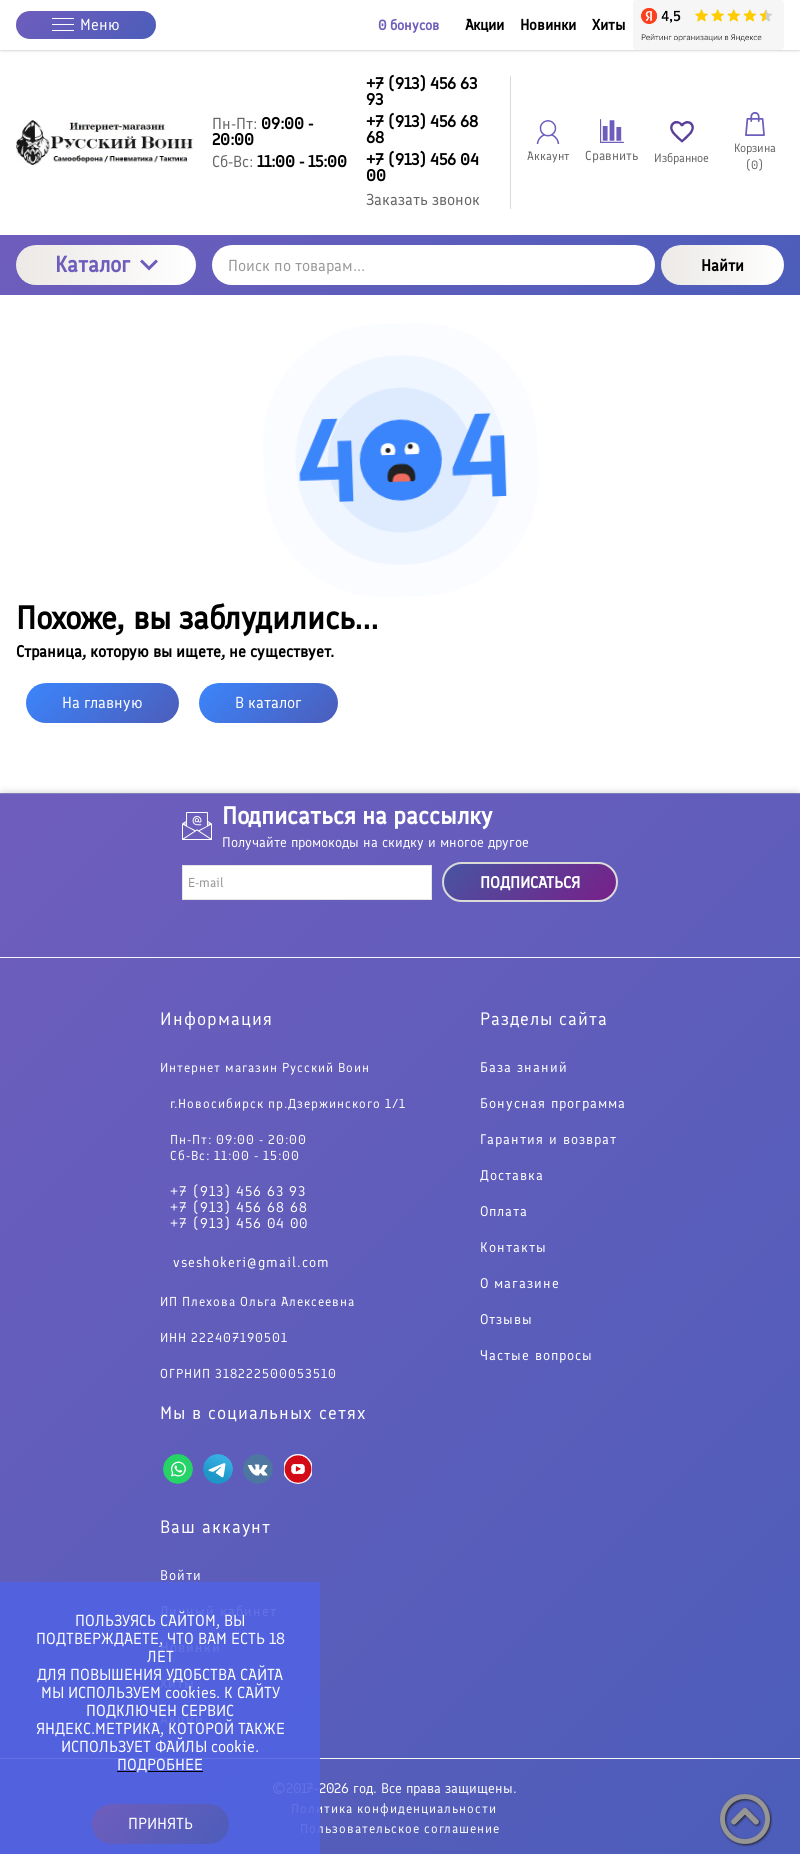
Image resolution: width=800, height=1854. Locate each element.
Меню (86, 24)
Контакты (513, 1248)
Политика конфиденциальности (394, 1808)
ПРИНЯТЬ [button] (160, 1823)
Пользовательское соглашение (400, 1828)
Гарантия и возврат (548, 1140)
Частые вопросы (536, 1356)
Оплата (504, 1212)
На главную (102, 702)
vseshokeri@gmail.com (251, 1262)
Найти (722, 265)
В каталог (268, 702)
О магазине (520, 1284)
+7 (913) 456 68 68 (239, 1208)
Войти (181, 1576)
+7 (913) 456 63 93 (238, 1192)
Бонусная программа (553, 1104)
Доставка (512, 1176)
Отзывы (506, 1320)
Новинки (548, 25)
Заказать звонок (423, 199)
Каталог (106, 264)
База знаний (524, 1068)
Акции (484, 25)
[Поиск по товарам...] (433, 265)
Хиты (608, 25)
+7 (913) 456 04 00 (239, 1224)
